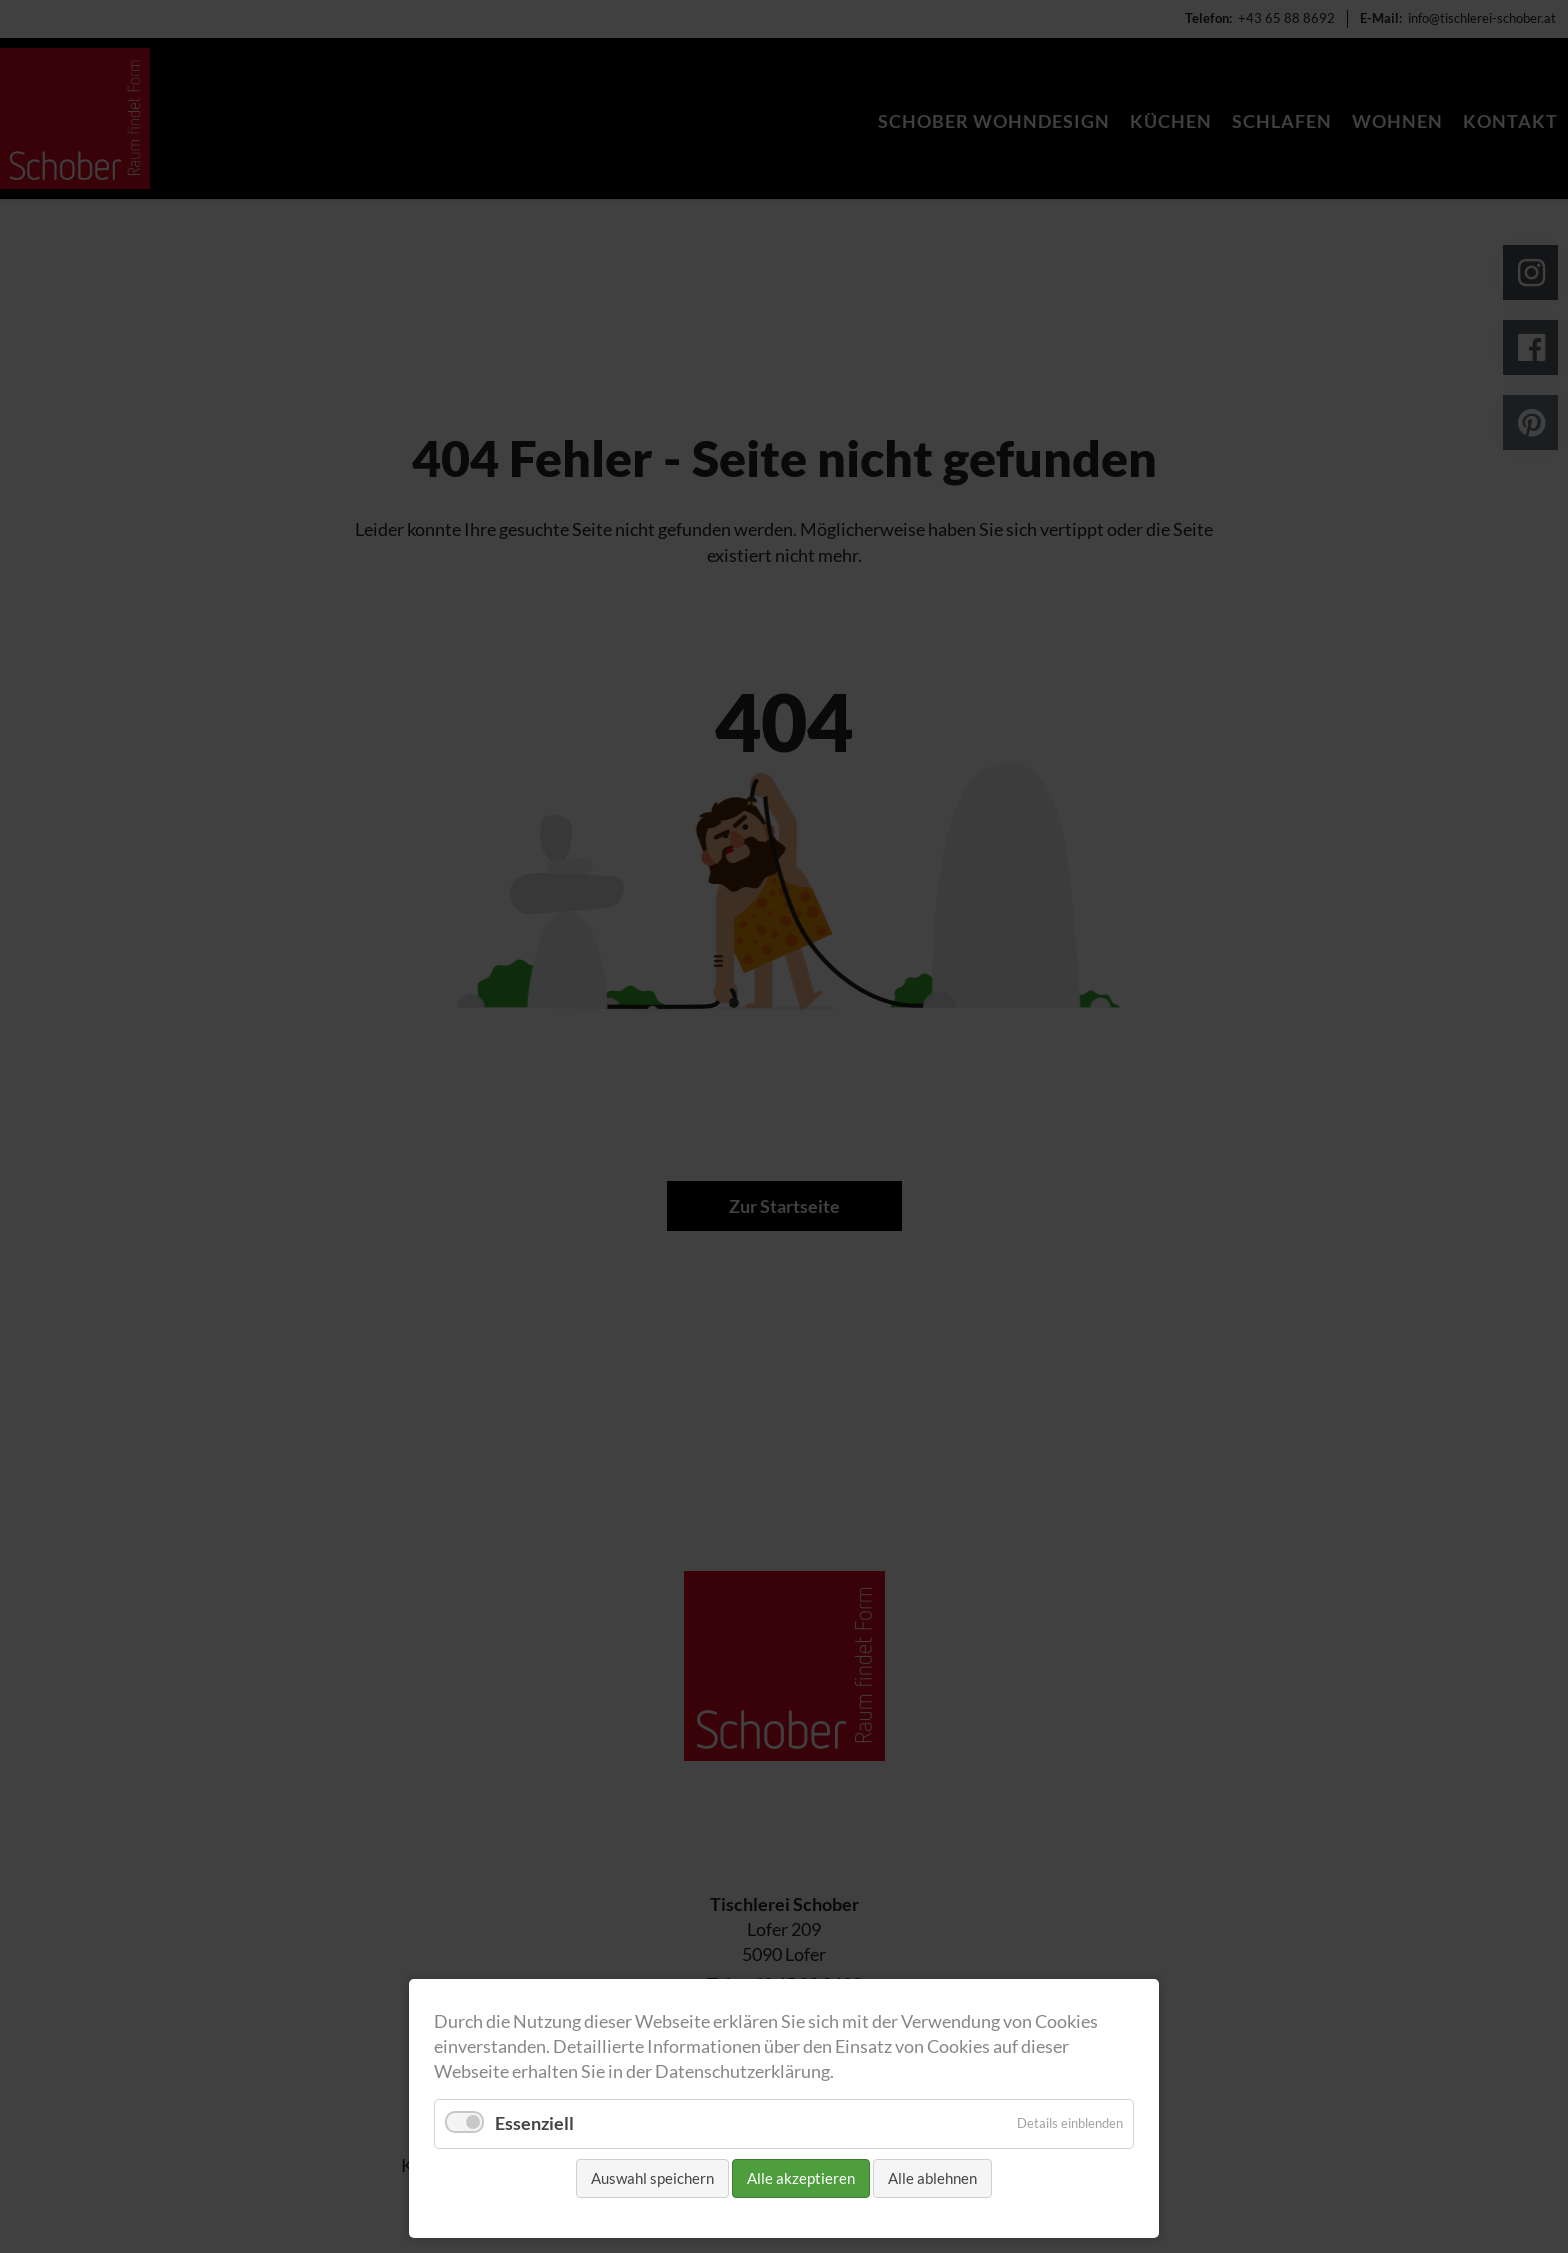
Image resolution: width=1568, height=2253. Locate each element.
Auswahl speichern (652, 2178)
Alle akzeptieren (801, 2178)
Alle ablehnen (932, 2178)
